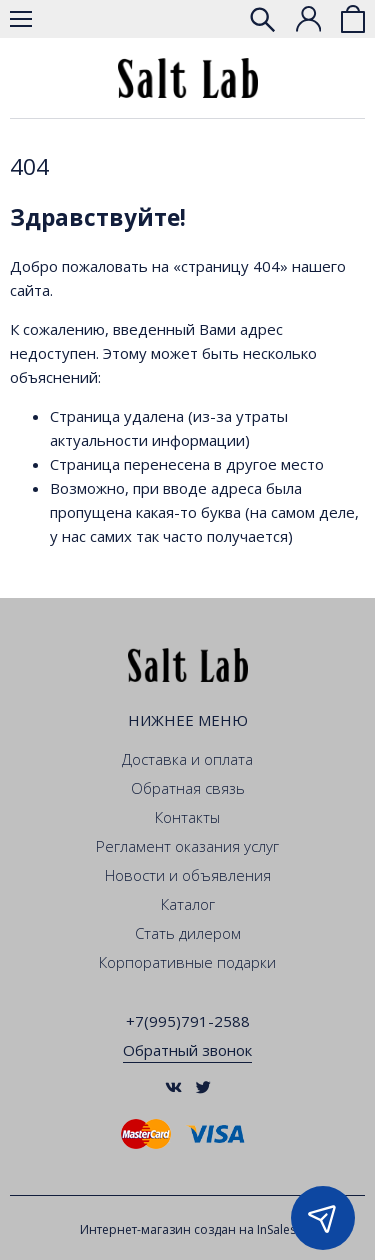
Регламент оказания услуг (187, 846)
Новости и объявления (188, 875)
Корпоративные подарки (187, 962)
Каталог (188, 904)
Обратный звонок (187, 1050)
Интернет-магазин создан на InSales (188, 1229)
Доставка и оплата (187, 759)
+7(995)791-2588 (188, 1021)
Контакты (187, 817)
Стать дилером (188, 933)
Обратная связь (188, 788)
